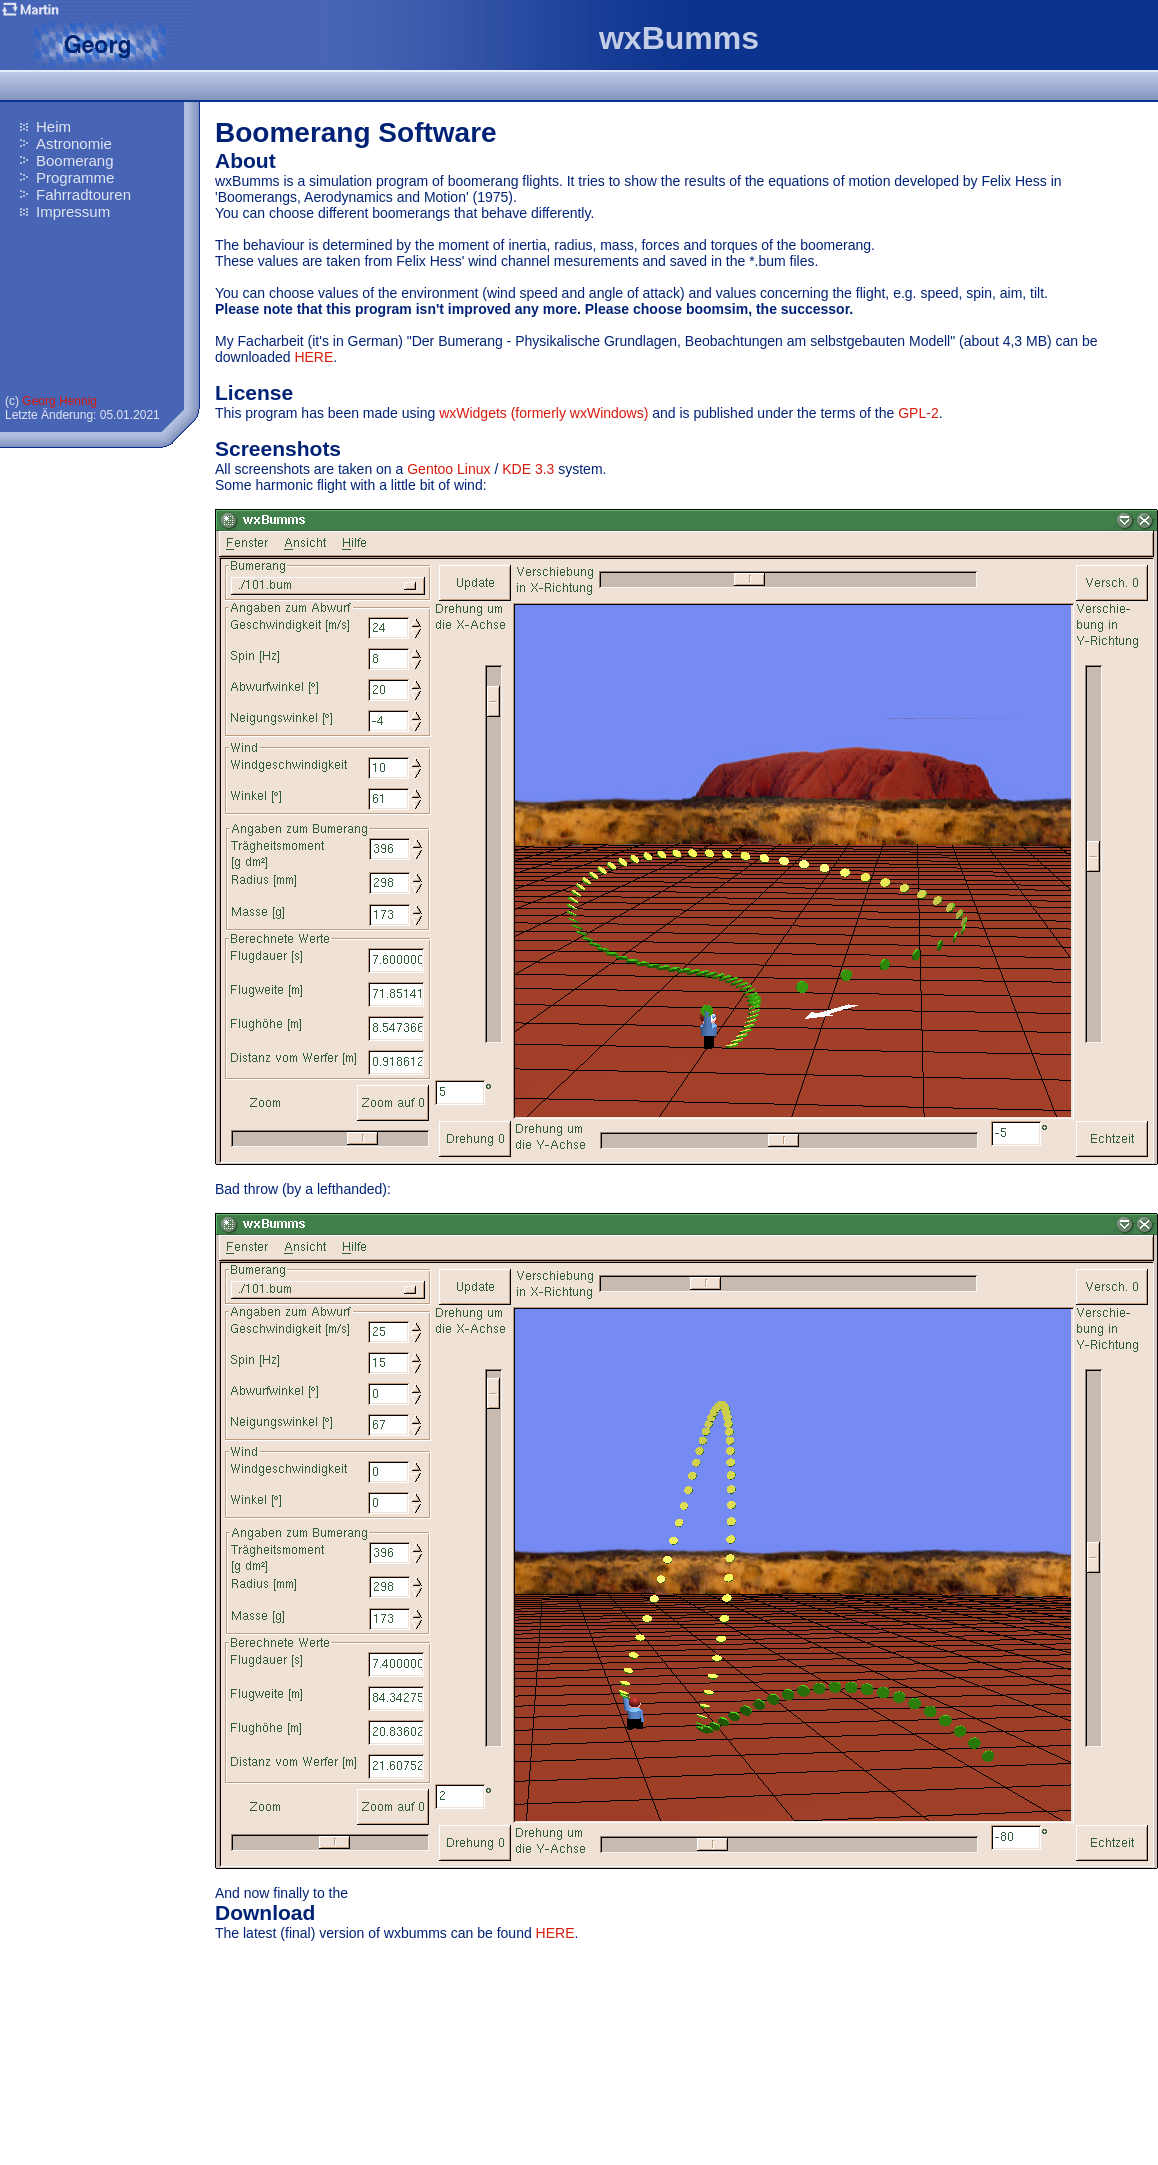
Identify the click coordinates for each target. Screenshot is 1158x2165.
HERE (313, 357)
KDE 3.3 (528, 469)
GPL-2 (918, 413)
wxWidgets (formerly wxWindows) (543, 413)
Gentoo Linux (448, 469)
